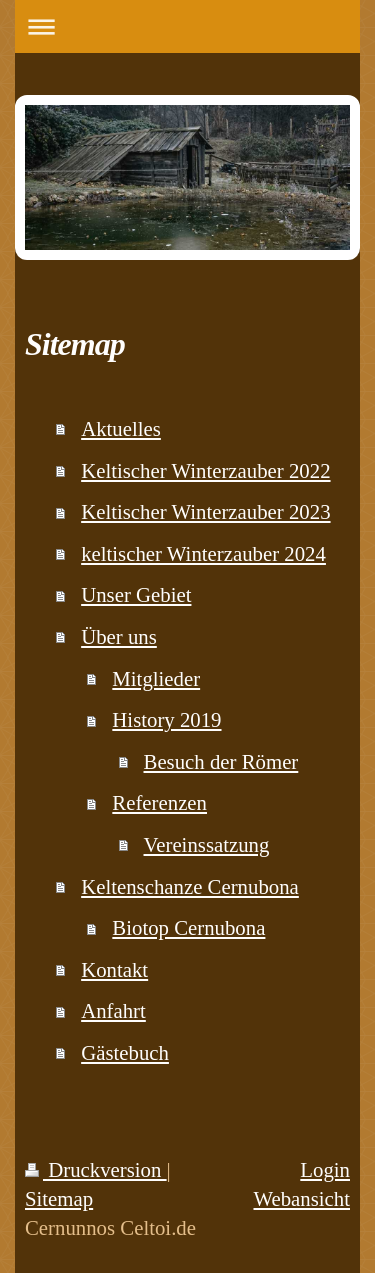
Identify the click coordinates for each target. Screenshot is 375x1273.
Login (325, 1169)
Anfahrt (113, 1010)
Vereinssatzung (207, 844)
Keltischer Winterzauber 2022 (205, 470)
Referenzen (159, 802)
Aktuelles (121, 428)
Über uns (119, 636)
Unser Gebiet (136, 594)
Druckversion (96, 1169)
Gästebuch (125, 1052)
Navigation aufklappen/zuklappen (187, 26)
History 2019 (166, 719)
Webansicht (301, 1198)
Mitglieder (156, 678)
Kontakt (114, 969)
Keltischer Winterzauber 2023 (205, 511)
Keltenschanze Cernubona (190, 886)
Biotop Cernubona (188, 927)
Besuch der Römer (221, 761)
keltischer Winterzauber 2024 (203, 553)
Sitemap (59, 1198)
